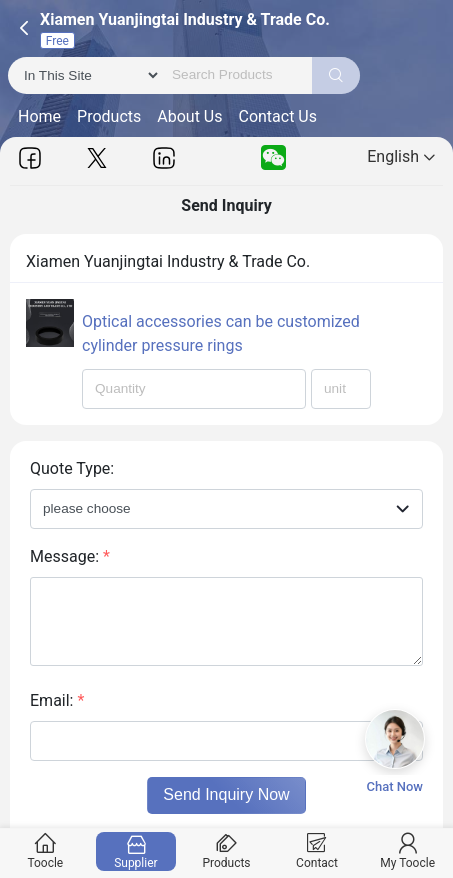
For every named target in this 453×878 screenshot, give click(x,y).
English (401, 156)
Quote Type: (72, 468)
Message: (70, 556)
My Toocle (407, 851)
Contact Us (277, 116)
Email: (57, 700)
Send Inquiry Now (226, 794)
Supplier (135, 851)
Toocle (45, 851)
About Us (189, 116)
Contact (316, 851)
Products (109, 116)
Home (39, 116)
